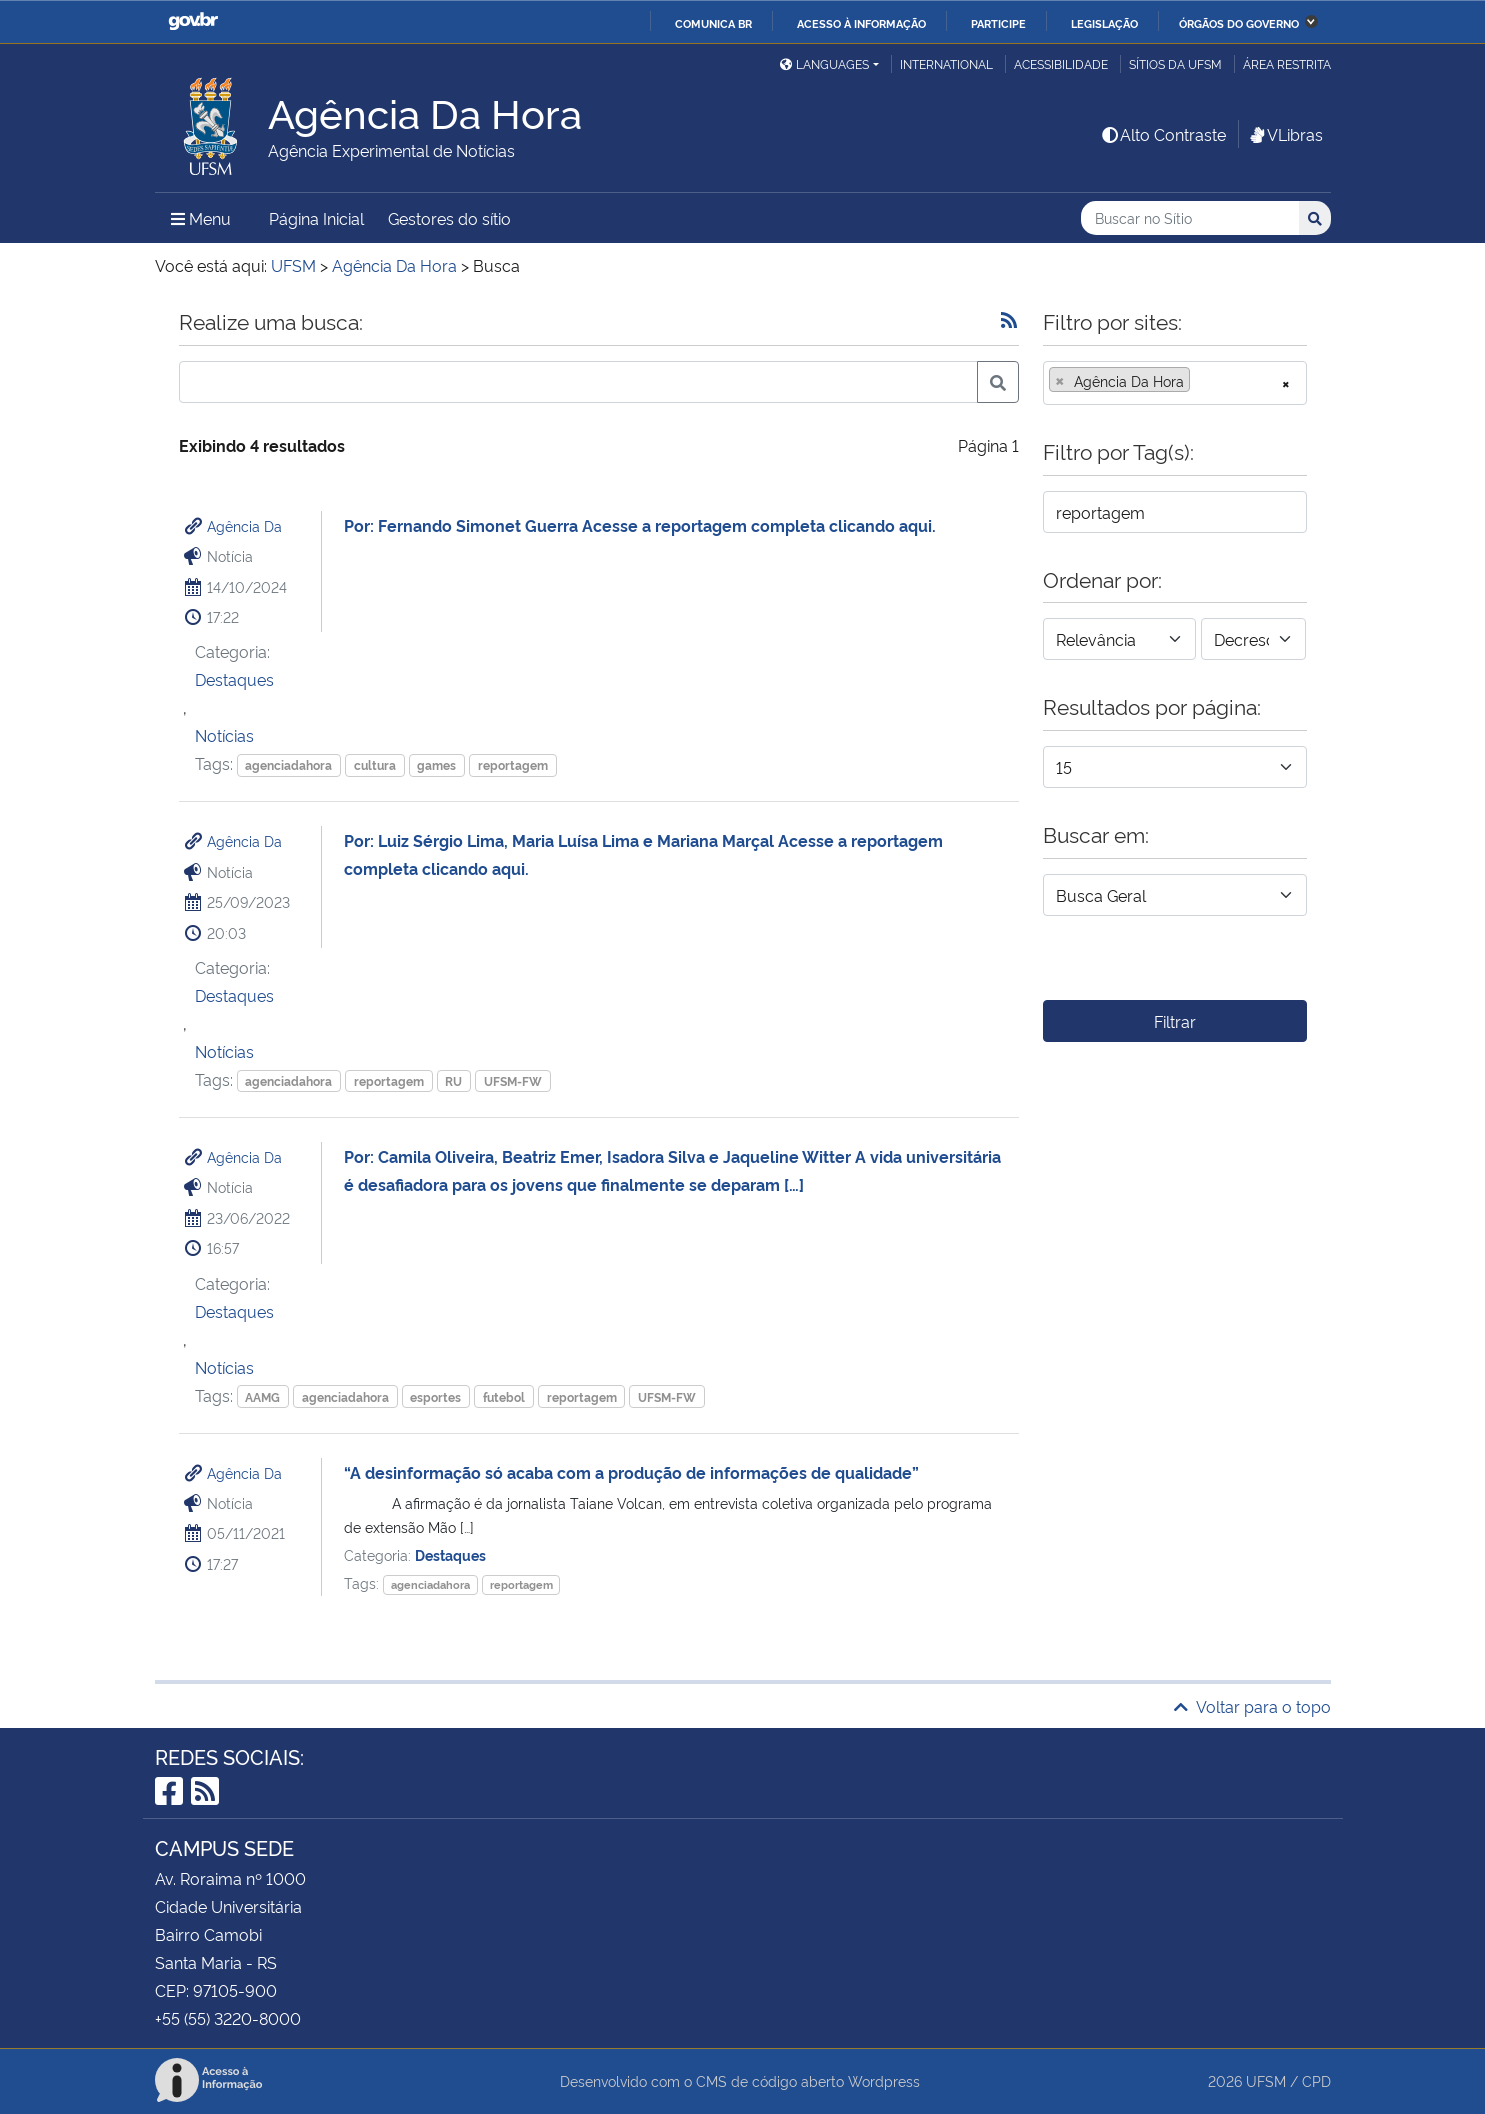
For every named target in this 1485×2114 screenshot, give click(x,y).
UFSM (1266, 2080)
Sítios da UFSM (1175, 63)
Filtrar (1175, 1021)
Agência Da (244, 525)
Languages (824, 63)
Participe (998, 23)
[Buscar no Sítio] (1190, 218)
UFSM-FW (513, 1080)
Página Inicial (316, 218)
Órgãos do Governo (1239, 23)
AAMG (262, 1396)
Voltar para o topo (1252, 1706)
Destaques (234, 679)
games (436, 764)
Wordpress (884, 2080)
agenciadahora (288, 764)
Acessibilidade (1061, 63)
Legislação (1104, 23)
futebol (504, 1396)
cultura (375, 764)
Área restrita (1287, 63)
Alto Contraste (1163, 134)
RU (453, 1080)
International (946, 63)
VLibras (1285, 134)
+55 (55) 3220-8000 (228, 2018)
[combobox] (1175, 383)
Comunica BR (713, 23)
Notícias (224, 735)
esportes (435, 1396)
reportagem (513, 764)
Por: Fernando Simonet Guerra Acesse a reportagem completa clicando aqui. (644, 525)
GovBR (193, 21)
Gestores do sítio (449, 218)
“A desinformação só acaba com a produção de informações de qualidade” (631, 1472)
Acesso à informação (861, 23)
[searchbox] (1201, 381)
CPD (1316, 2080)
